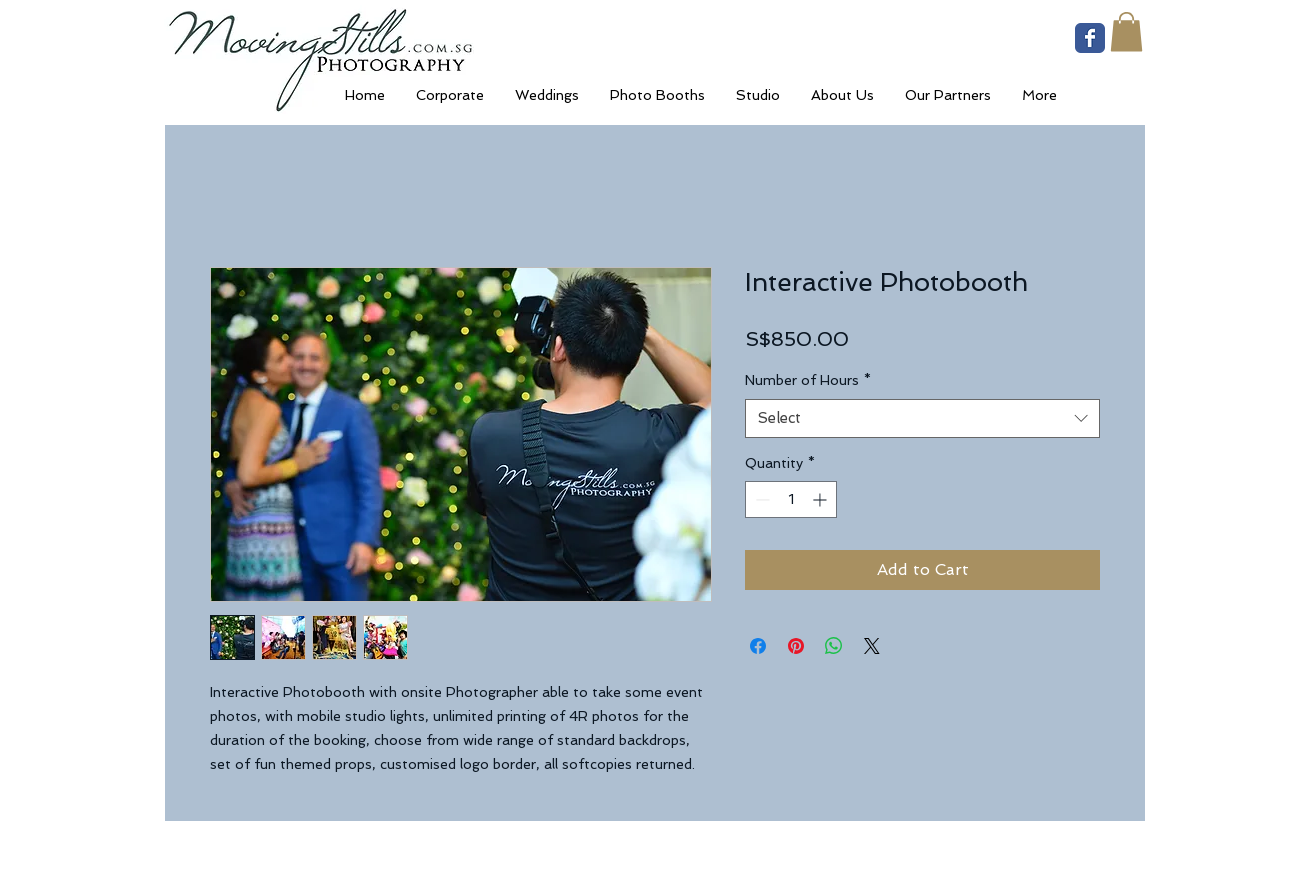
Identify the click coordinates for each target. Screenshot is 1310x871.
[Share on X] (872, 646)
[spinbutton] (791, 499)
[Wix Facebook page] (1090, 38)
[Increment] (821, 499)
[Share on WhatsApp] (834, 646)
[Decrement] (760, 499)
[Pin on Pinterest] (796, 646)
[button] (1126, 31)
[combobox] (922, 418)
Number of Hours (808, 380)
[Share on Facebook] (758, 646)
